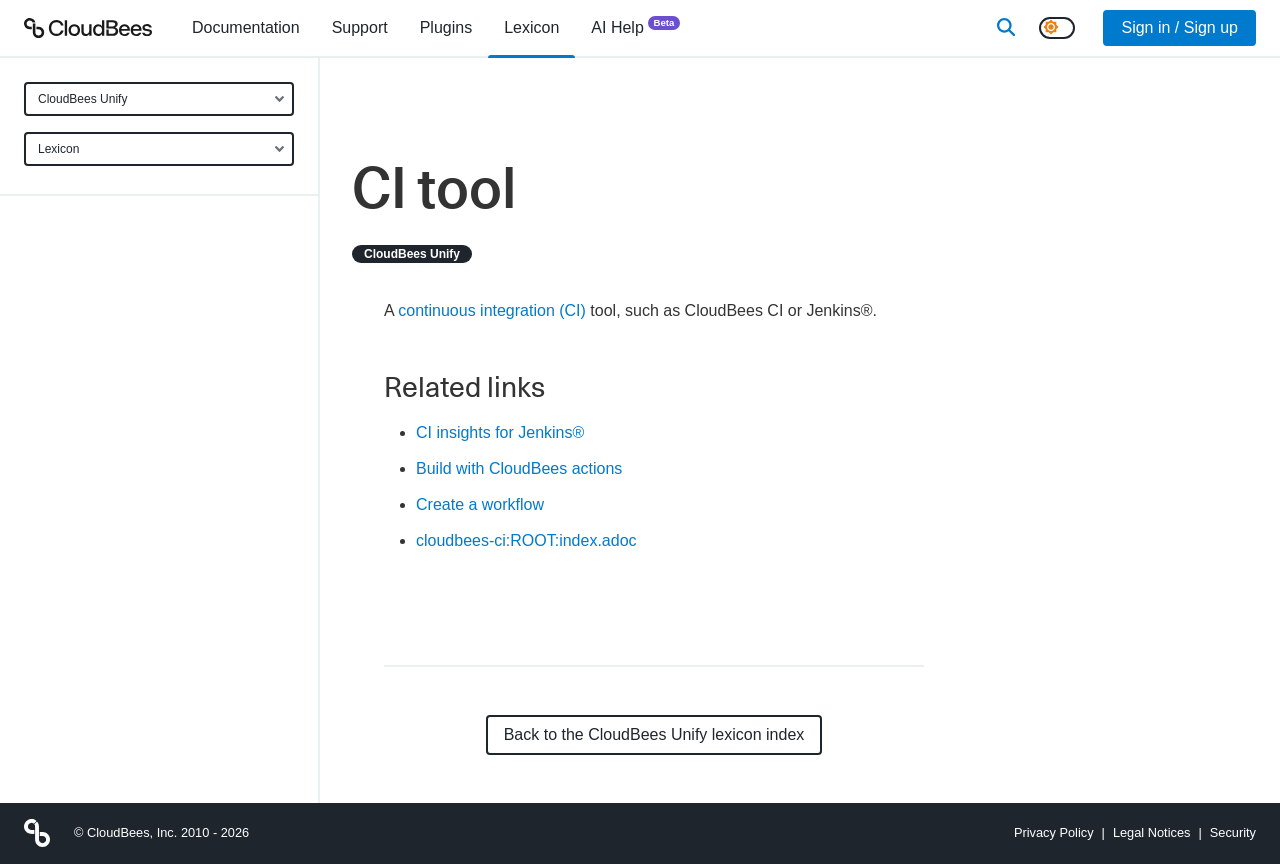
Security (1233, 832)
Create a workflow (480, 504)
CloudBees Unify (82, 99)
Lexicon (58, 149)
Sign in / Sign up (1179, 27)
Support (360, 27)
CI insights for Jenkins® (500, 432)
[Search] (1006, 28)
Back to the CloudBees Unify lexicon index (654, 734)
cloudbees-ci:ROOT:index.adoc (526, 540)
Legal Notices (1152, 832)
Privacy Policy (1054, 832)
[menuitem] (246, 28)
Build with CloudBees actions (519, 468)
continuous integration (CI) (492, 310)
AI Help (635, 26)
